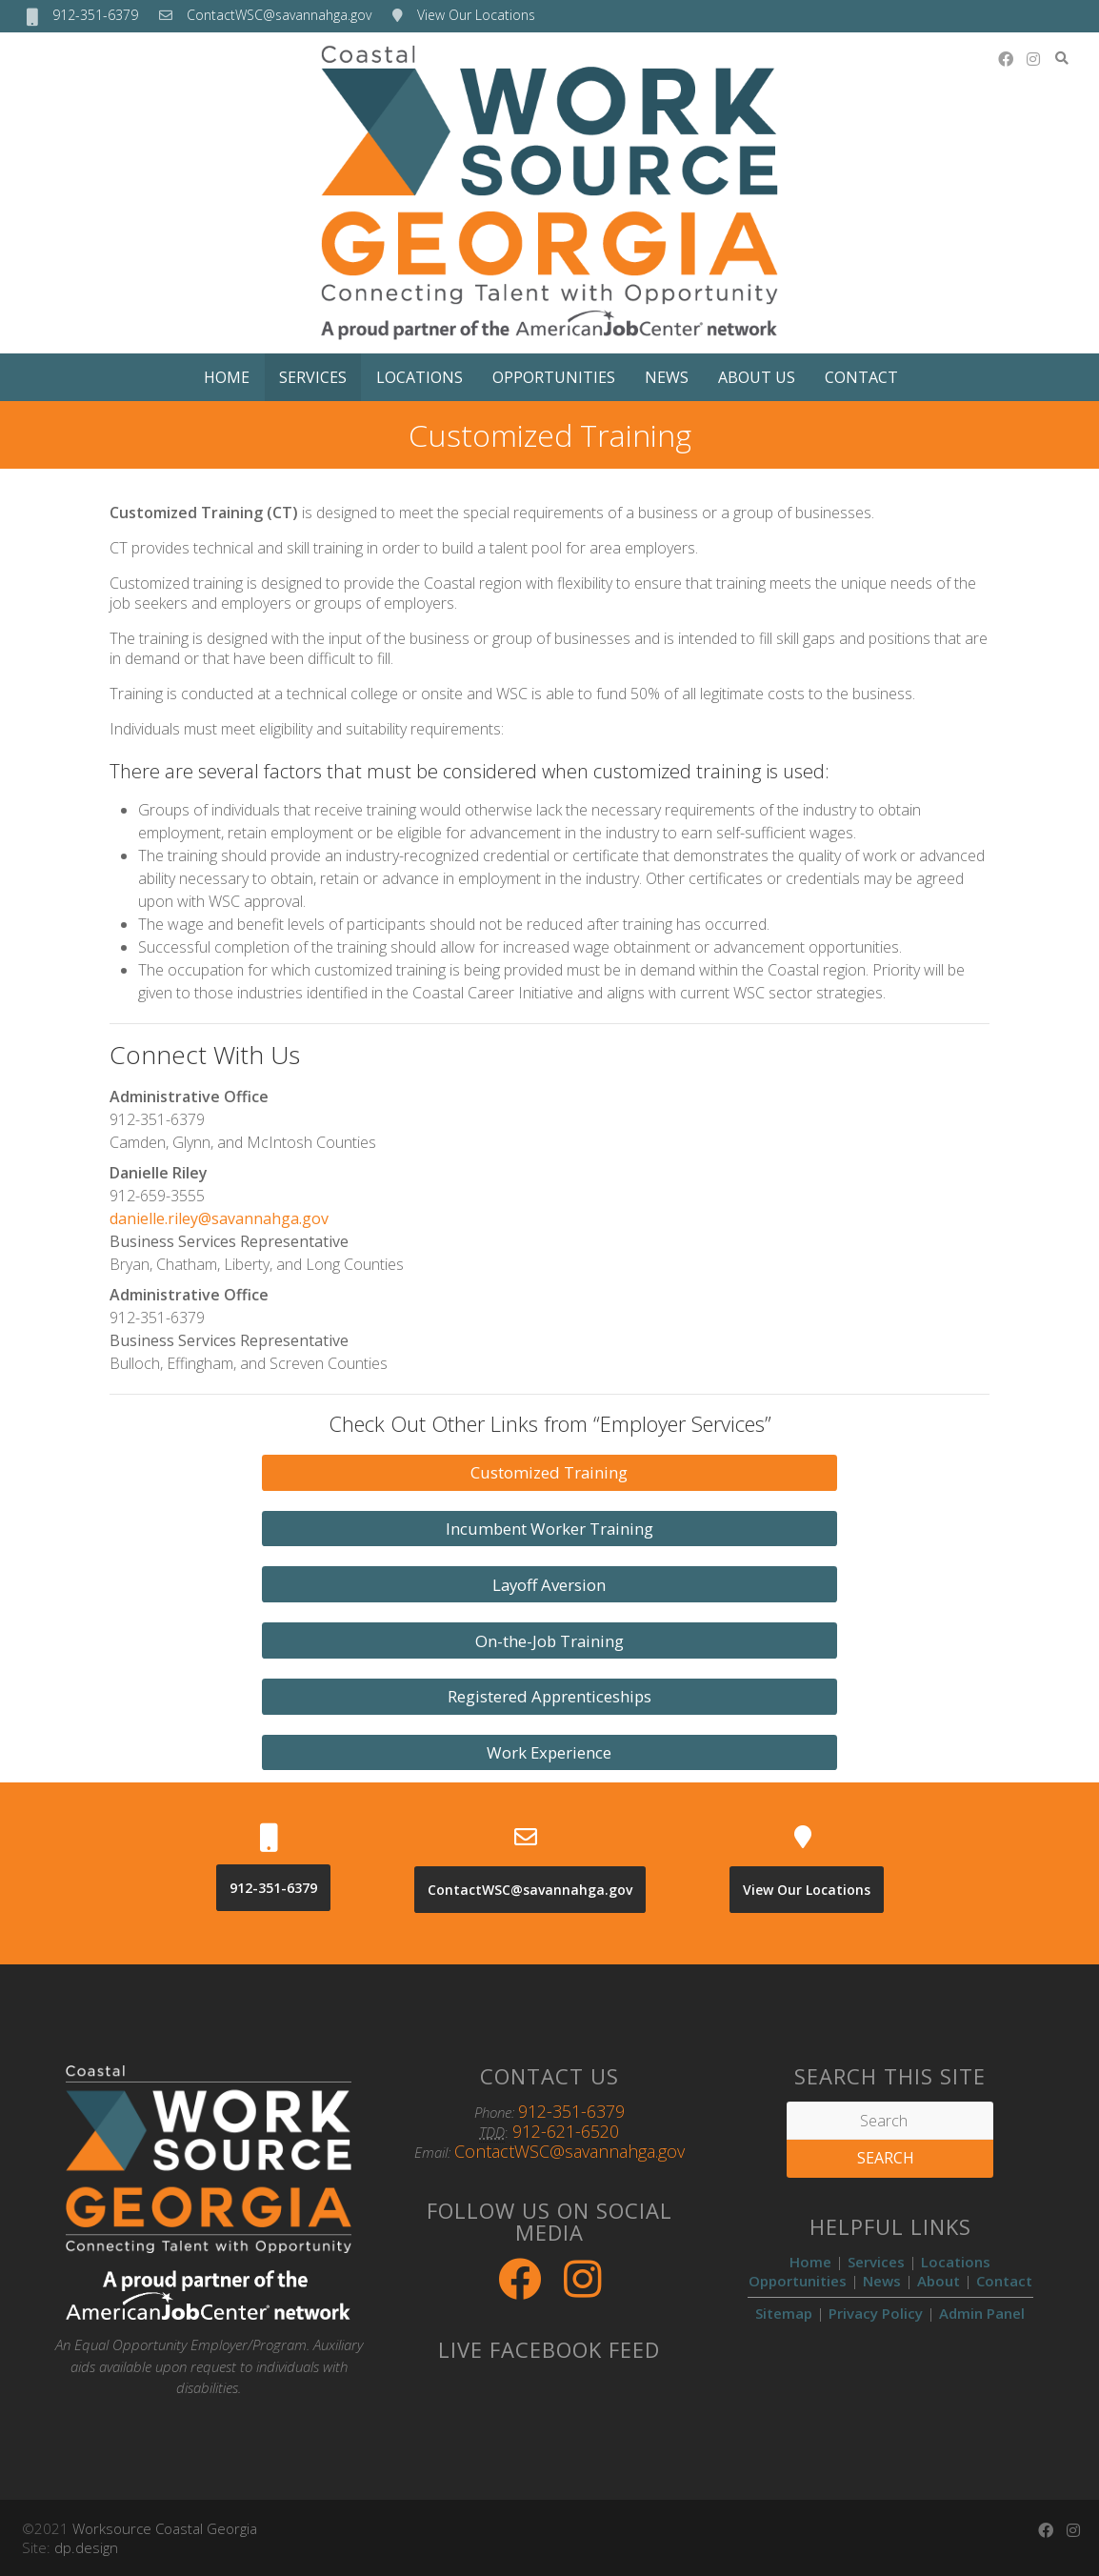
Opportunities (553, 377)
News (667, 377)
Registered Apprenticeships (549, 1696)
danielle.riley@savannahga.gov (219, 1218)
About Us (756, 377)
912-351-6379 (95, 15)
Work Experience (549, 1752)
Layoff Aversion (549, 1585)
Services (313, 377)
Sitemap (783, 2313)
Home (227, 377)
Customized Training (549, 1472)
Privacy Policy (876, 2313)
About (938, 2280)
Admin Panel (982, 2313)
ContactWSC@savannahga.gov (279, 15)
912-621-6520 (565, 2131)
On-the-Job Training (549, 1641)
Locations (419, 377)
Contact (861, 377)
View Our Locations (476, 15)
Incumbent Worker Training (549, 1529)
